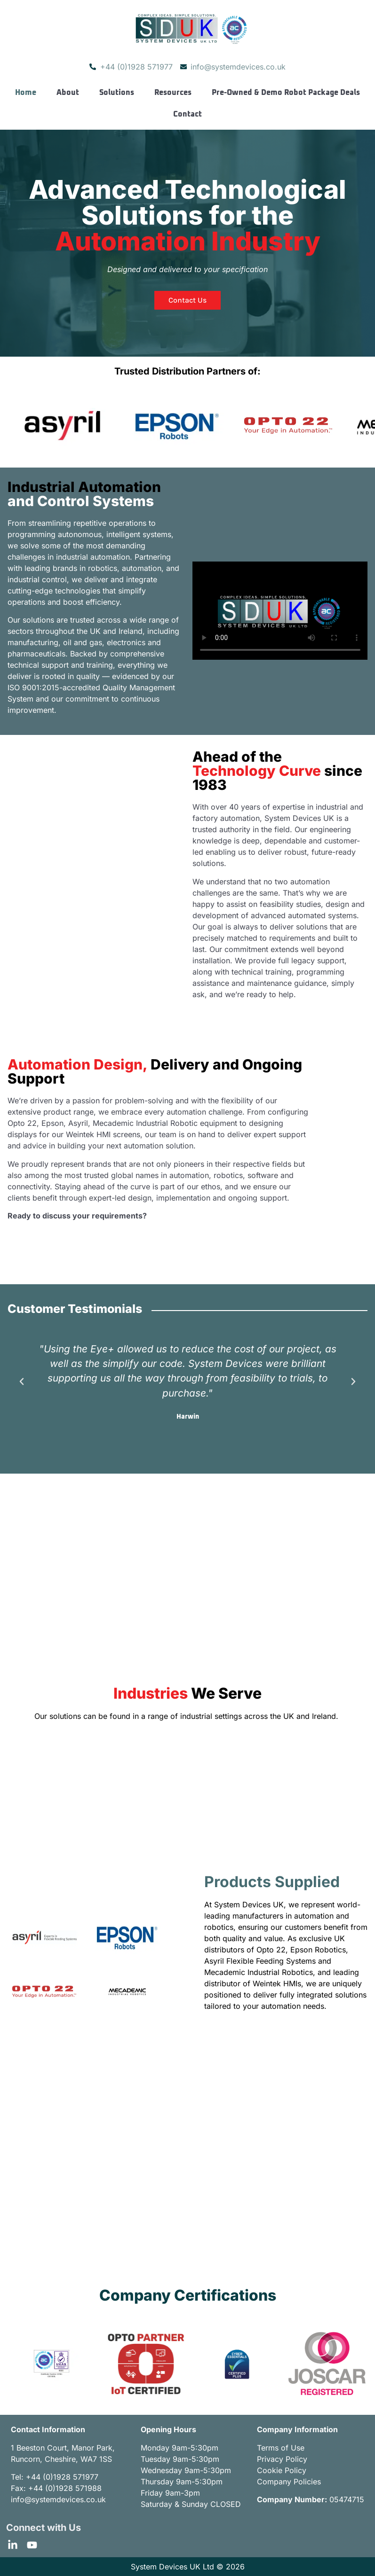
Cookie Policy (281, 2470)
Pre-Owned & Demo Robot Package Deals (286, 92)
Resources (172, 92)
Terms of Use (280, 2447)
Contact (187, 114)
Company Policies (289, 2481)
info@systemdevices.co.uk (58, 2499)
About (67, 92)
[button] (21, 1381)
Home (25, 92)
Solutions (116, 92)
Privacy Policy (282, 2459)
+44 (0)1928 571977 (62, 2477)
